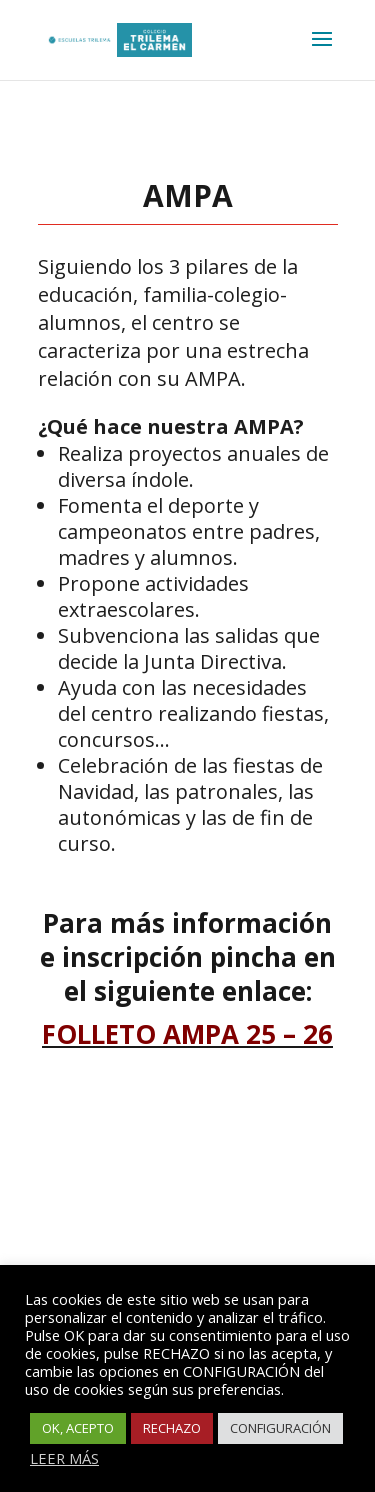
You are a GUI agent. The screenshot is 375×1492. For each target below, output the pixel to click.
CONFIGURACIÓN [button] (280, 1428)
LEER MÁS (64, 1458)
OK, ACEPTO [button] (78, 1428)
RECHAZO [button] (172, 1428)
